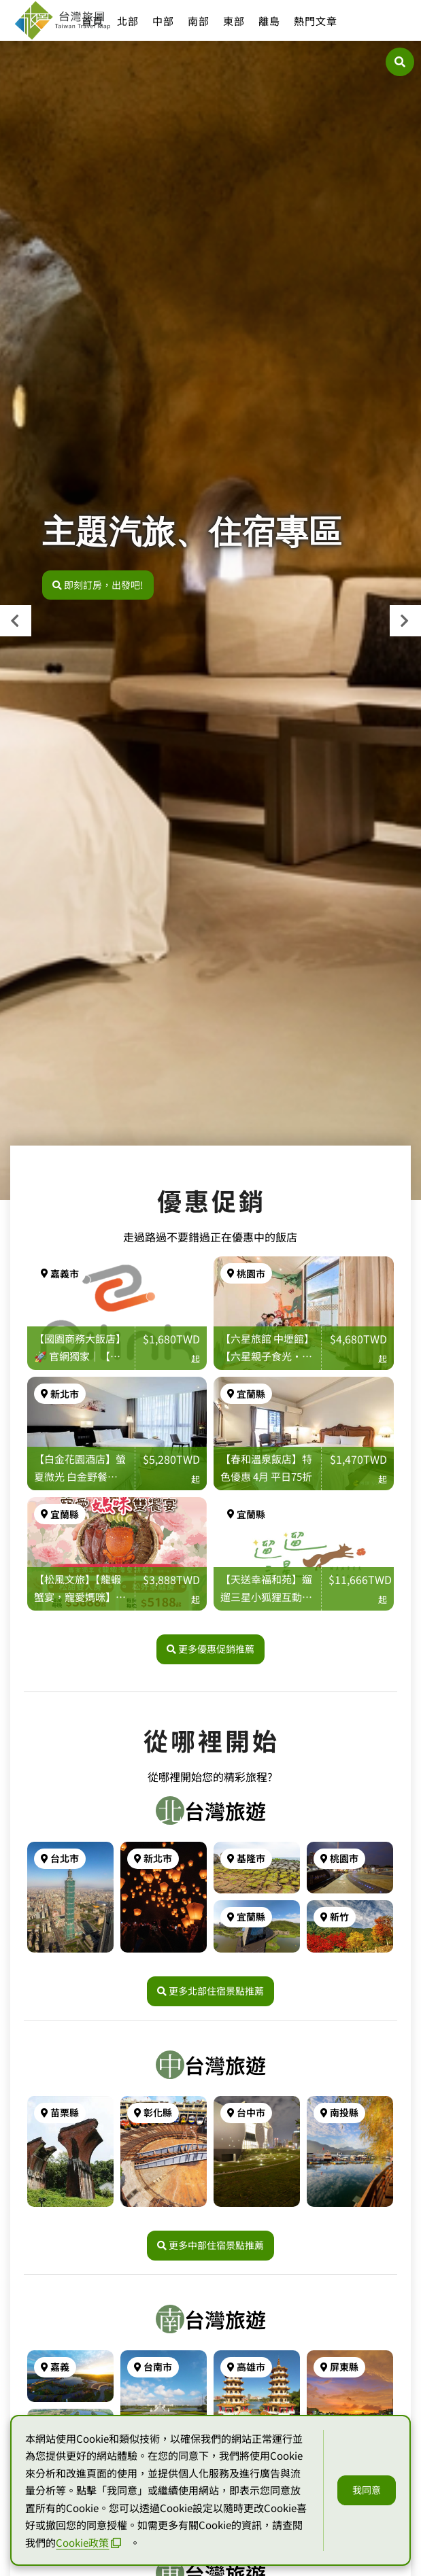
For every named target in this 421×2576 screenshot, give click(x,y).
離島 (269, 21)
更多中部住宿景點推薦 (210, 2245)
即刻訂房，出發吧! (98, 584)
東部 (234, 21)
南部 (198, 21)
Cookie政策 (88, 2542)
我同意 (366, 2489)
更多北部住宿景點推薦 (210, 1990)
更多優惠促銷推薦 (210, 1649)
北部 (128, 21)
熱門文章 (315, 21)
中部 (163, 21)
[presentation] (15, 620)
